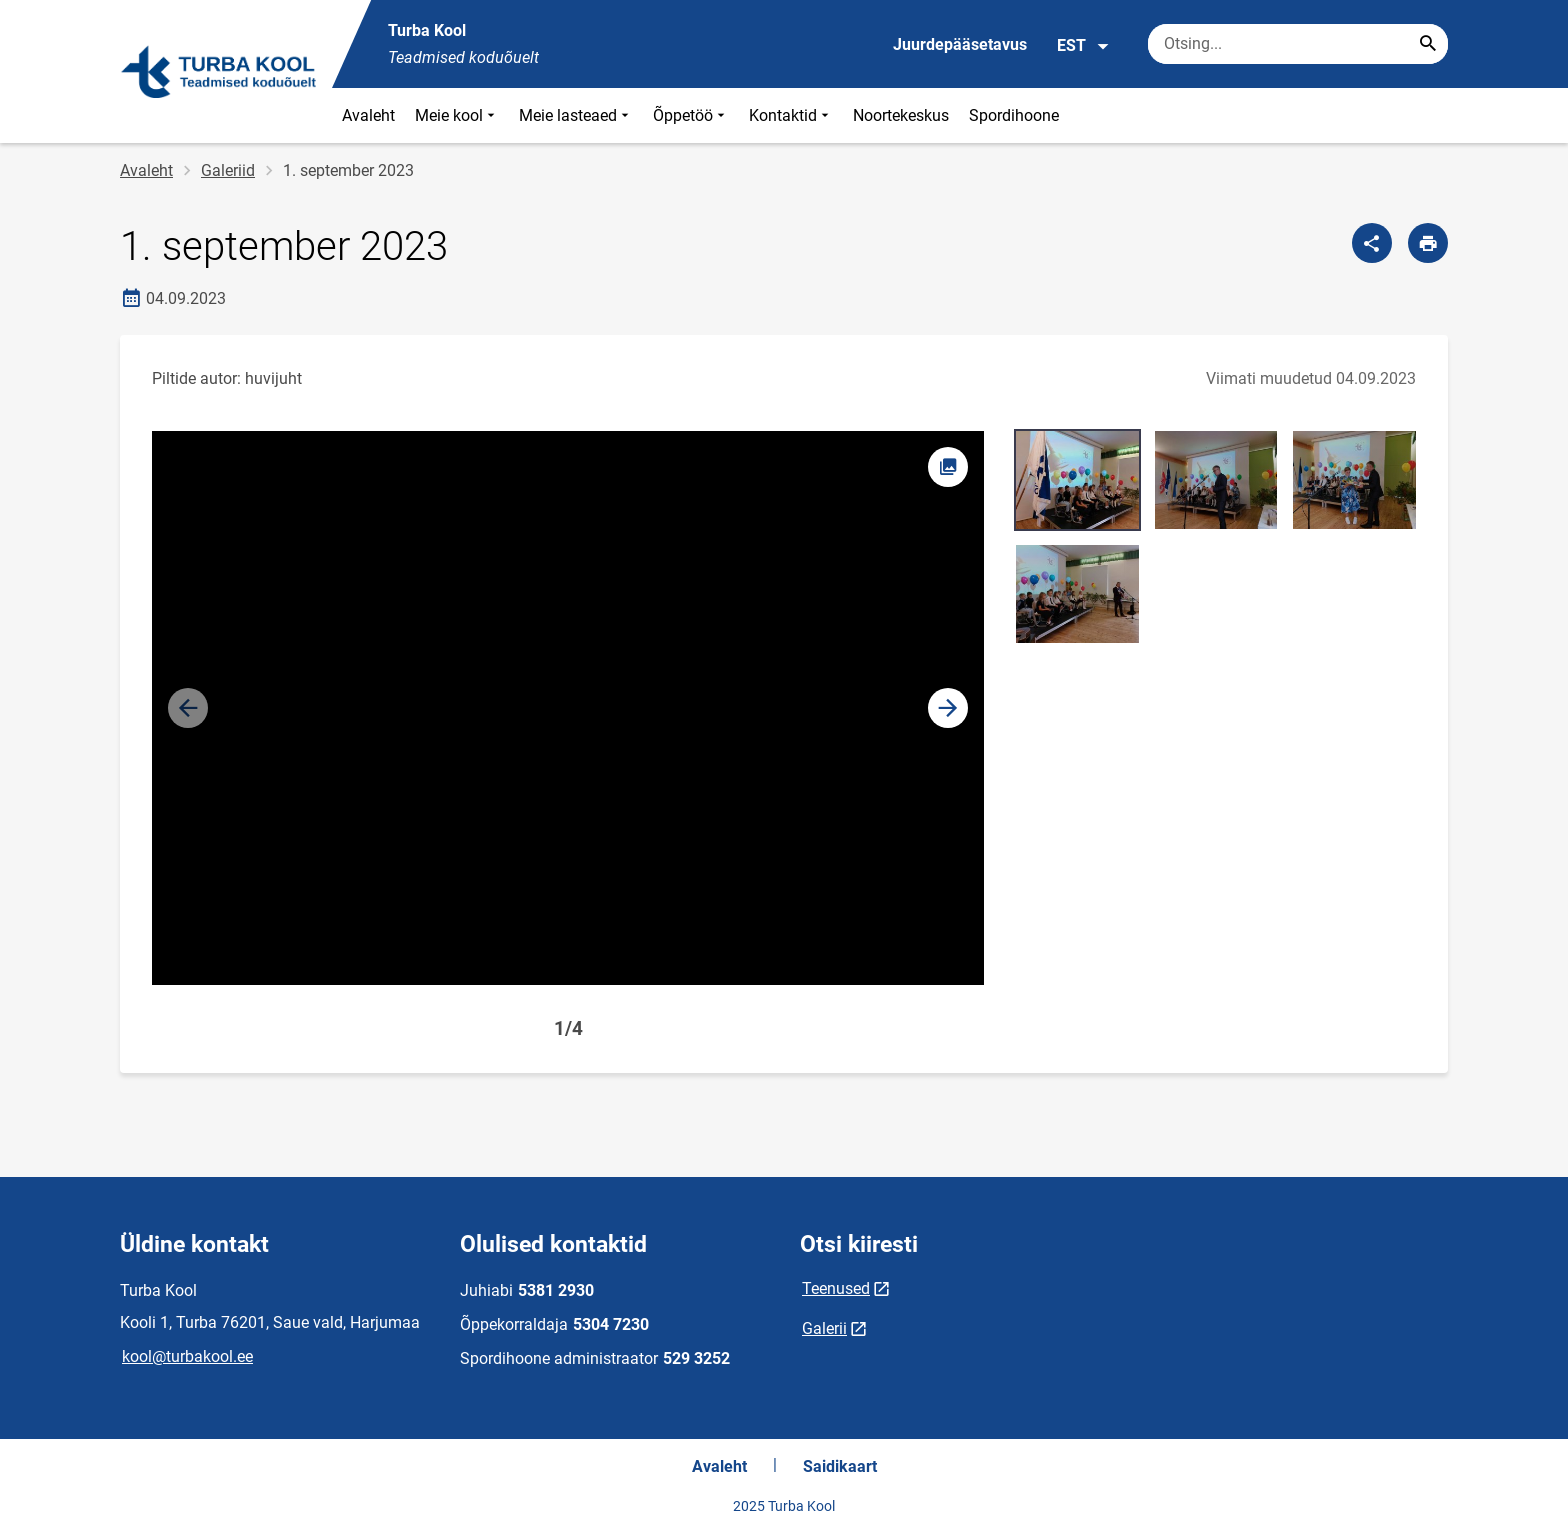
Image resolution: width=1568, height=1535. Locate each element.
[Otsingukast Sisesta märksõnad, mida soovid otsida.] (1298, 44)
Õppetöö (691, 115)
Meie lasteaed (576, 115)
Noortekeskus (901, 115)
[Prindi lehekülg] (1428, 243)
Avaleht (368, 115)
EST (1083, 46)
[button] (948, 708)
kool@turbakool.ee (187, 1356)
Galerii (824, 1328)
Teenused (836, 1288)
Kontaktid (791, 115)
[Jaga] (1372, 243)
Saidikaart (840, 1466)
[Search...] (1428, 44)
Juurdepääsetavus (960, 44)
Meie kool (457, 115)
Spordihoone (1014, 115)
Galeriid (228, 170)
